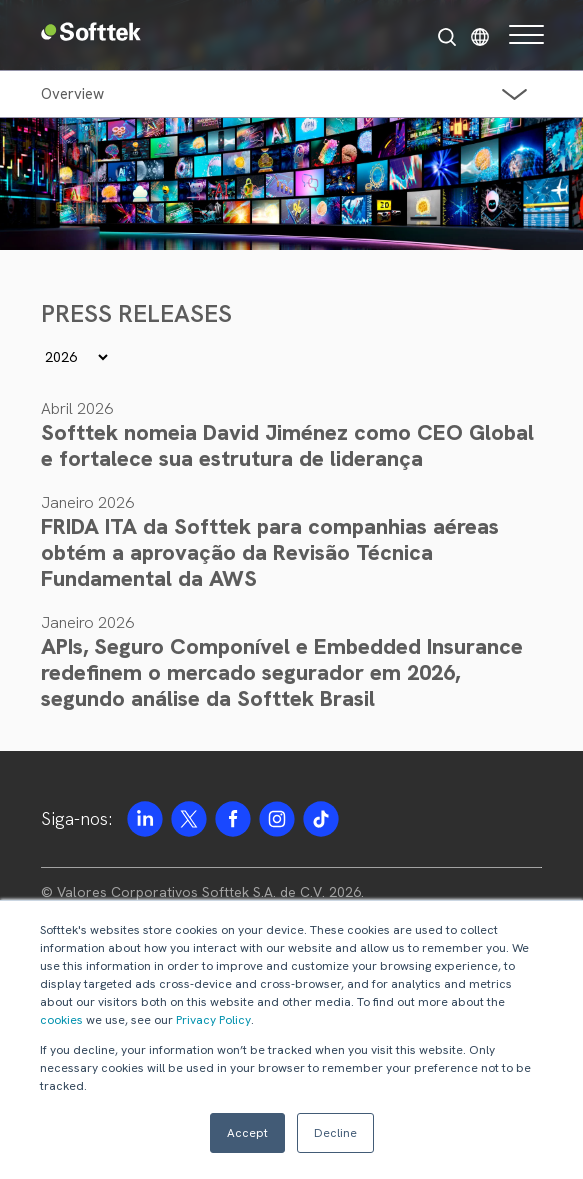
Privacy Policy (213, 1020)
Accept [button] (247, 1133)
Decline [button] (335, 1133)
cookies (61, 1020)
